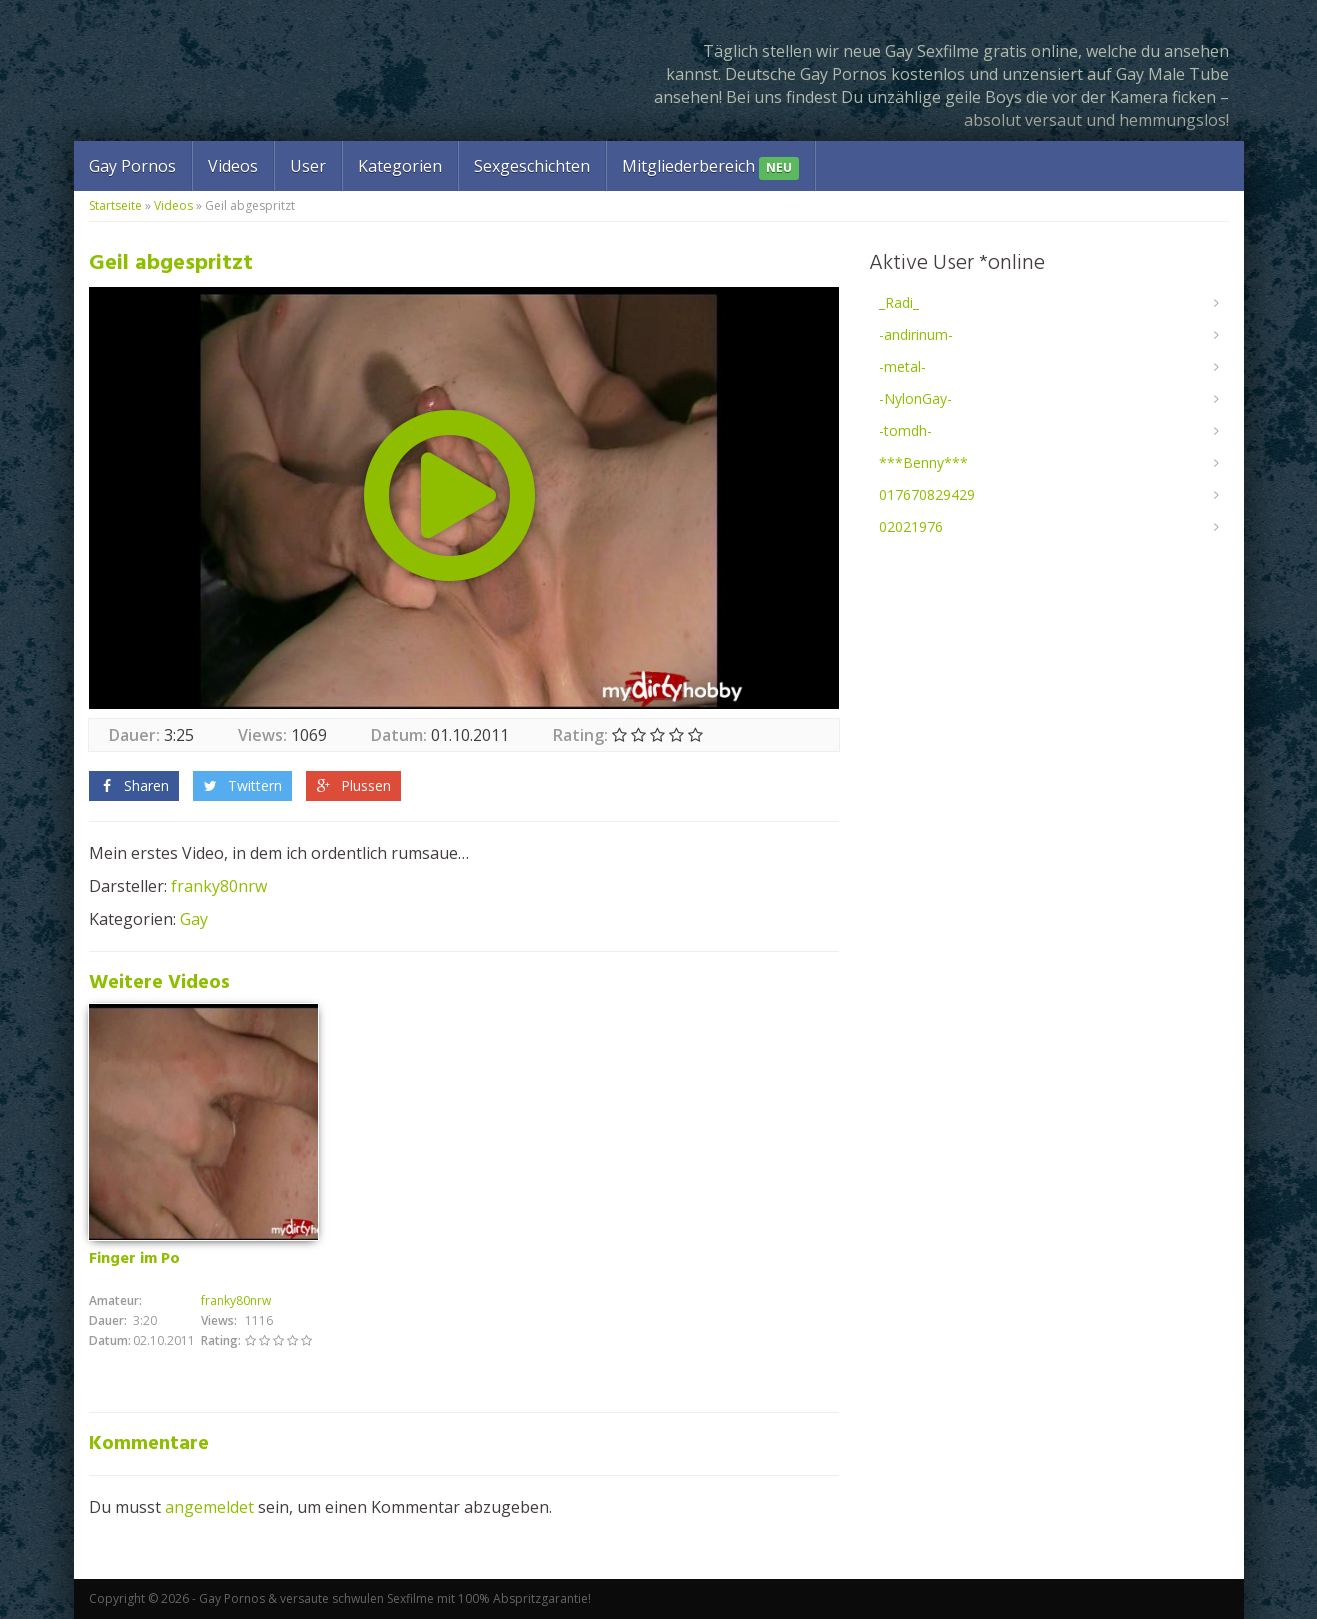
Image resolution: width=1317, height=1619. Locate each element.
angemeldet (209, 1507)
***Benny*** (923, 462)
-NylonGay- (915, 398)
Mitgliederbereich (710, 167)
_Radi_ (899, 302)
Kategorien (400, 166)
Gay (194, 919)
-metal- (902, 366)
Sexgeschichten (532, 166)
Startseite (115, 205)
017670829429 (927, 494)
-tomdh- (905, 430)
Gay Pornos (132, 166)
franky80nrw (219, 886)
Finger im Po (134, 1259)
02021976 (911, 526)
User (308, 166)
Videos (233, 166)
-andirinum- (916, 334)
